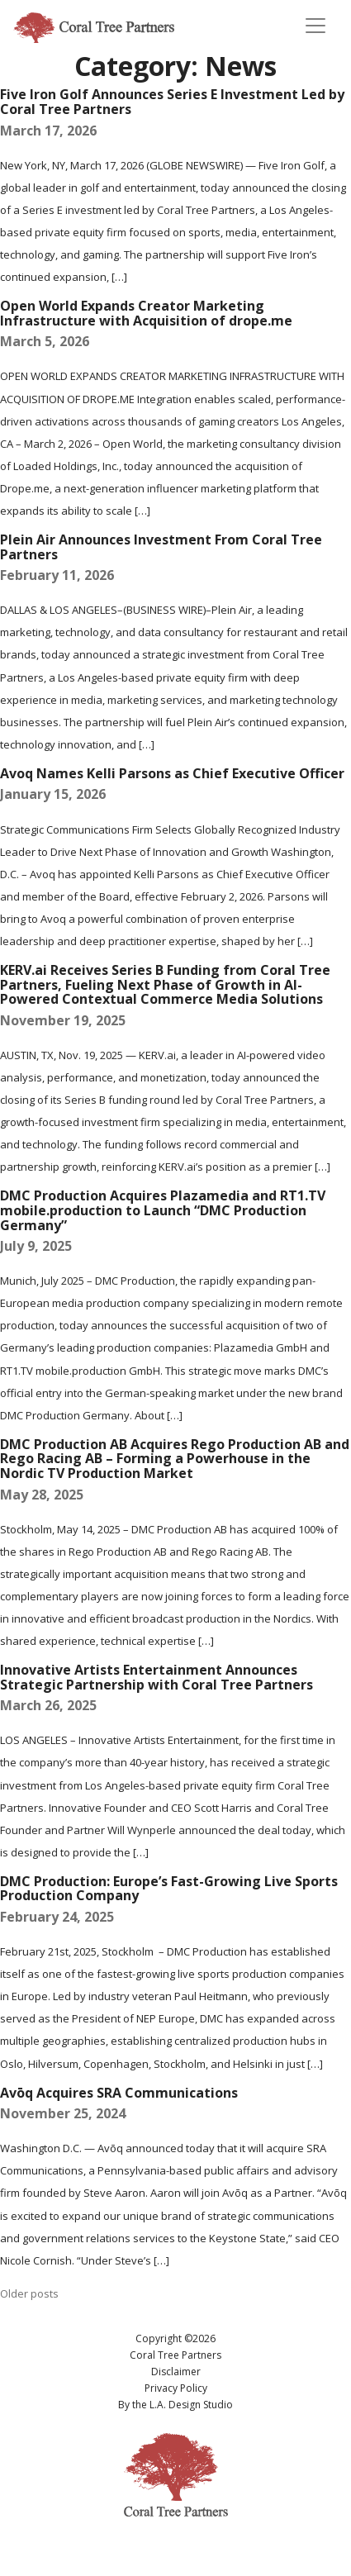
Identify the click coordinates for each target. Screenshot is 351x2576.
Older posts (29, 2293)
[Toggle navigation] (315, 25)
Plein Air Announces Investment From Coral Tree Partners (161, 546)
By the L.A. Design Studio (175, 2405)
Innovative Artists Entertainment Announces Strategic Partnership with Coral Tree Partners (156, 1677)
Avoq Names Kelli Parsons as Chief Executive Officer (172, 773)
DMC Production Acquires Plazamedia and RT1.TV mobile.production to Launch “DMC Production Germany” (162, 1209)
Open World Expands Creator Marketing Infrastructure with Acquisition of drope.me (146, 313)
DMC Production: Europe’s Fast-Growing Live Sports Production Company (169, 1888)
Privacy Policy (176, 2388)
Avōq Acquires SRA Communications (119, 2093)
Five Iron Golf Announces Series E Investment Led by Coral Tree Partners (172, 101)
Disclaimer (176, 2372)
